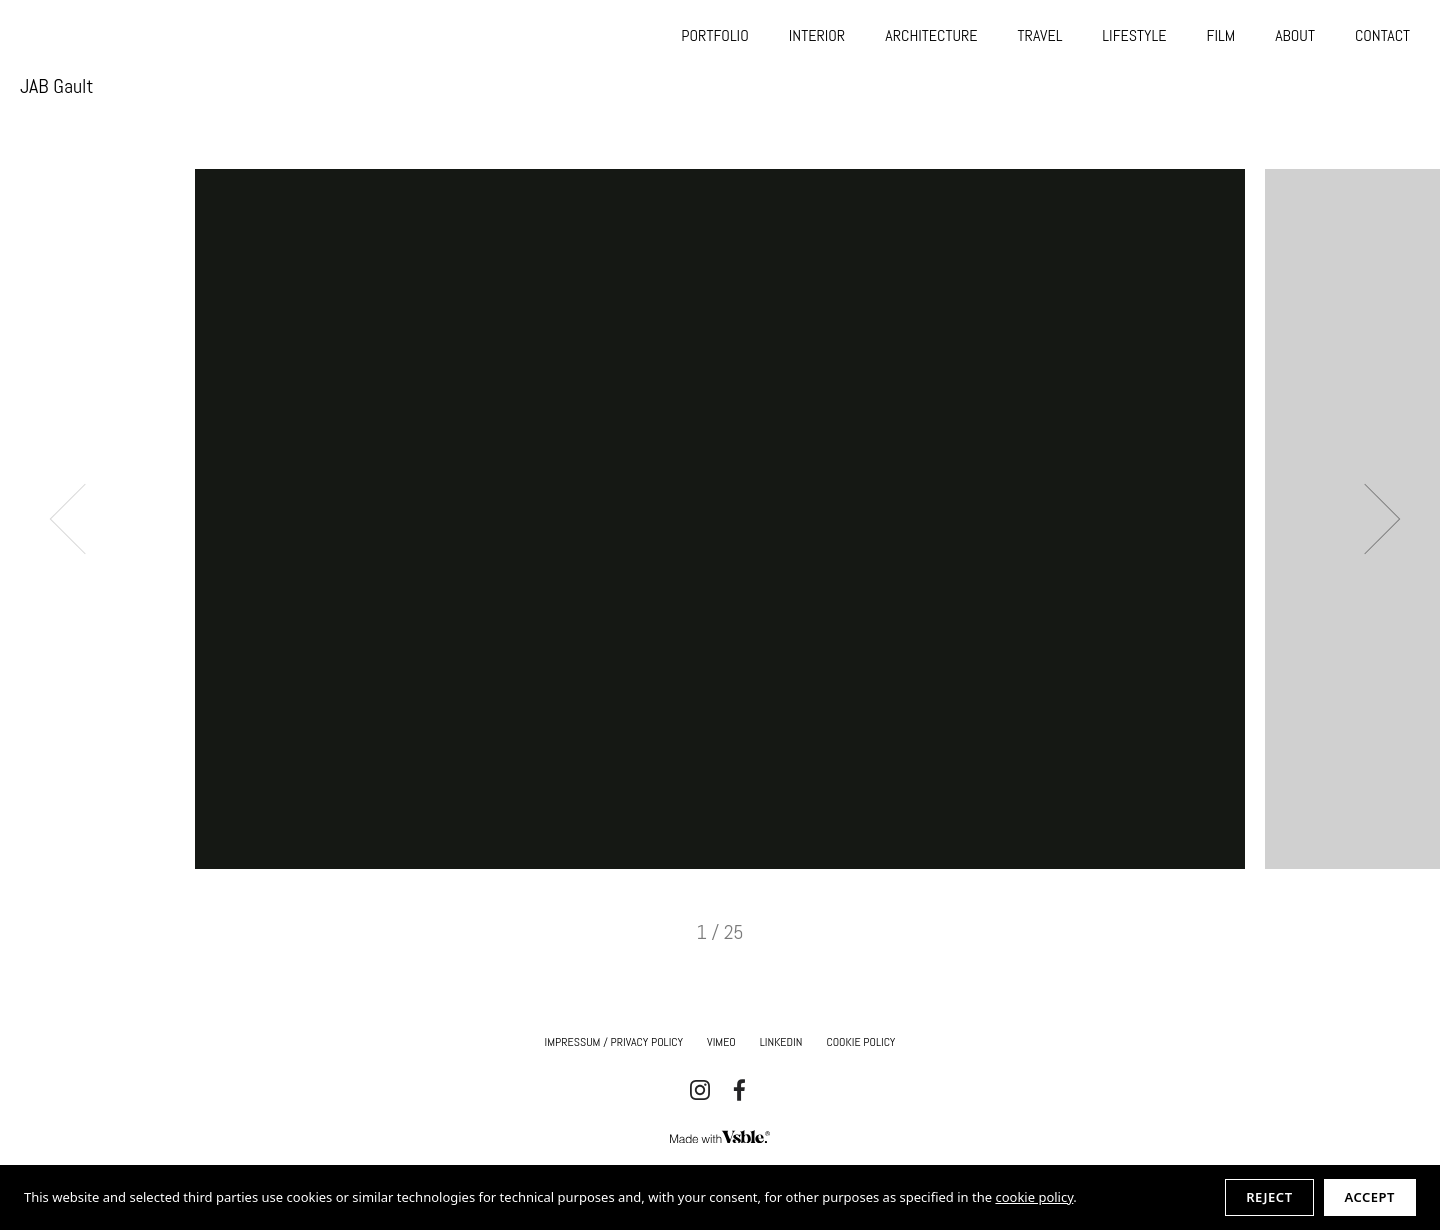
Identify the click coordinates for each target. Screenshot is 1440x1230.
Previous (85, 518)
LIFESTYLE (1134, 35)
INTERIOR (817, 35)
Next (1365, 518)
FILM (1220, 35)
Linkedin (781, 1042)
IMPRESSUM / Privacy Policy (614, 1042)
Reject (1269, 1197)
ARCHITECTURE (931, 35)
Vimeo (721, 1042)
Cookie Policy (860, 1042)
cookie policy (1034, 1197)
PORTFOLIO (714, 35)
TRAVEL (1040, 35)
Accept (1370, 1197)
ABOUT (1295, 35)
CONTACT (1382, 35)
